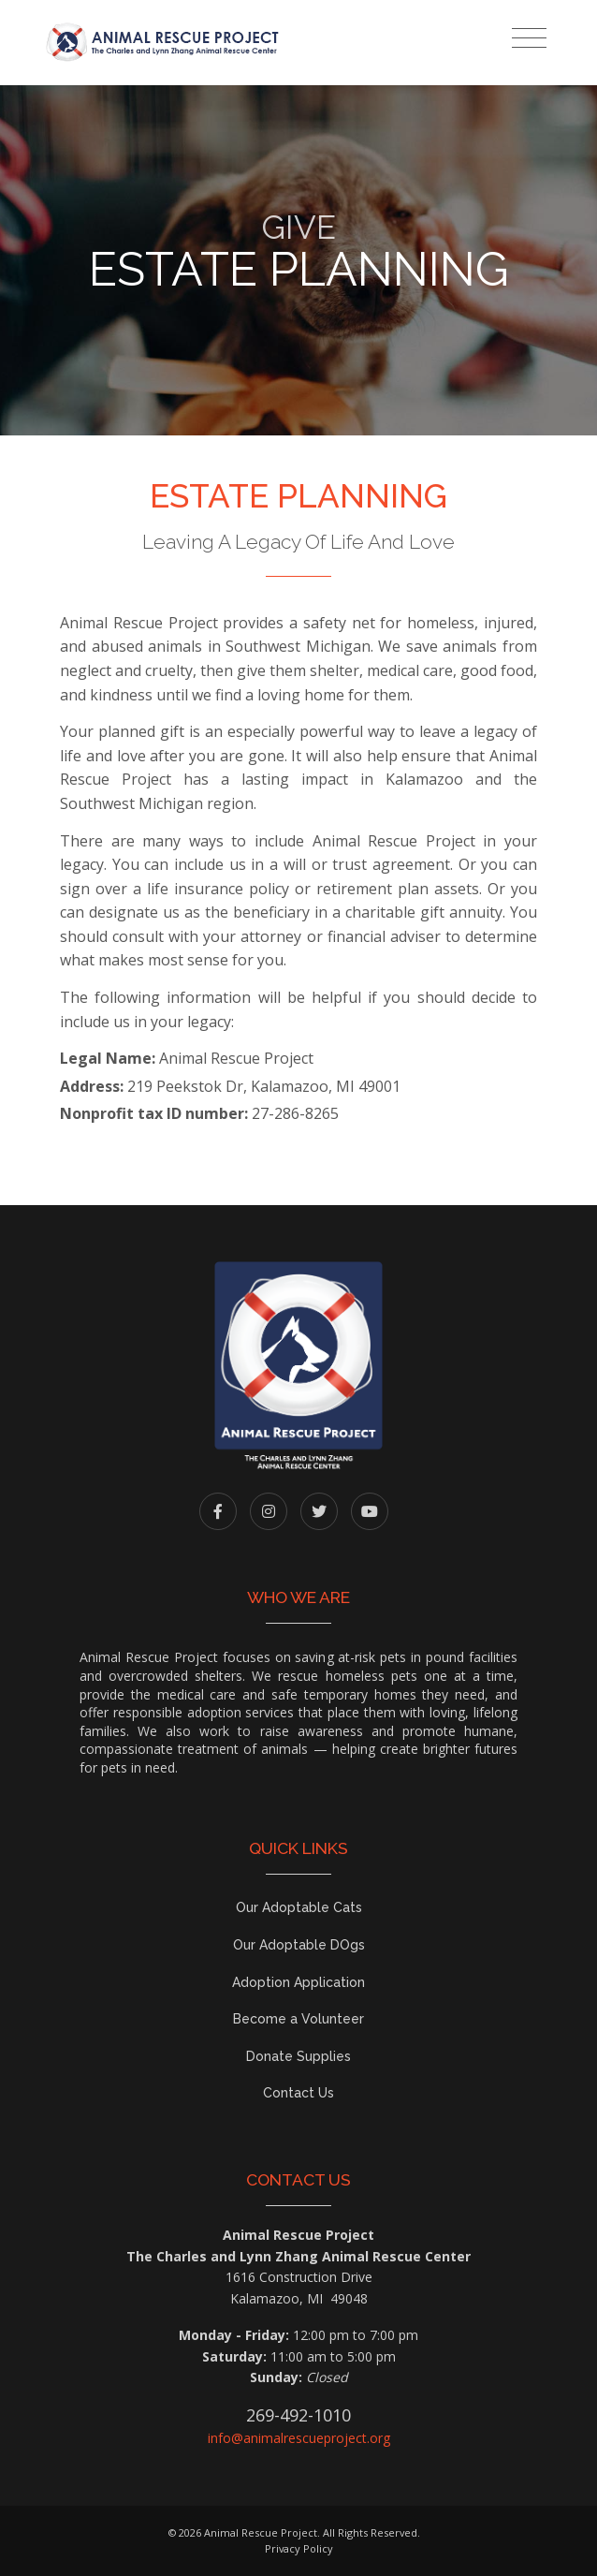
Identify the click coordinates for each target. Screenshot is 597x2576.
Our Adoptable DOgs (299, 1944)
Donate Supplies (298, 2056)
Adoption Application (298, 1982)
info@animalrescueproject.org (299, 2438)
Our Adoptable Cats (299, 1907)
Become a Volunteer (298, 2018)
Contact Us (298, 2092)
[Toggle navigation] (529, 38)
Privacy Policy (299, 2548)
